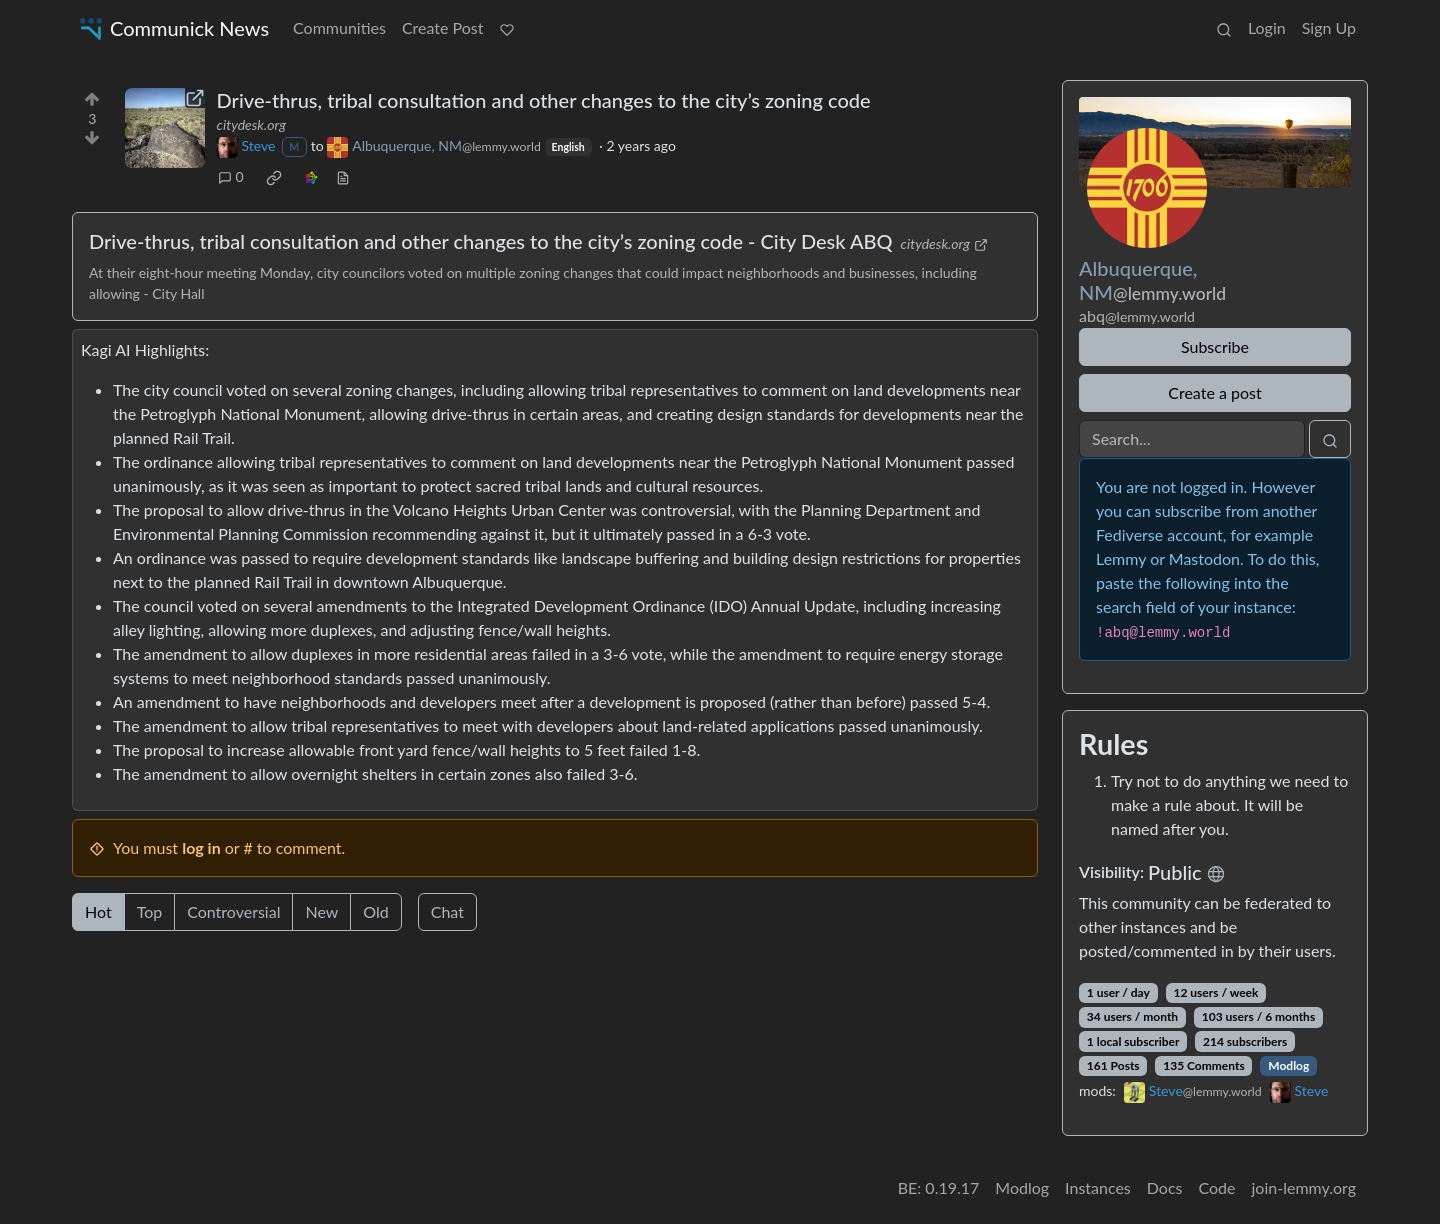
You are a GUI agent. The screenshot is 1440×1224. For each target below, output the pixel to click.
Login (1267, 27)
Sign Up (1329, 27)
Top (150, 911)
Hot (98, 911)
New (321, 911)
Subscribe (1215, 346)
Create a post (1214, 392)
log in (201, 847)
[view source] (343, 176)
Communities (339, 27)
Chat (447, 911)
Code (1217, 1187)
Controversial (233, 911)
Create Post (443, 27)
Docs (1165, 1187)
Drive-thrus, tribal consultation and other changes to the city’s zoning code (544, 100)
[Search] (1192, 439)
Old (375, 911)
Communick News (172, 28)
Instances (1098, 1187)
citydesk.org (251, 124)
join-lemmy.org (1304, 1187)
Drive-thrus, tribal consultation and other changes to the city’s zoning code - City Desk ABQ (491, 241)
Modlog (1288, 1065)
